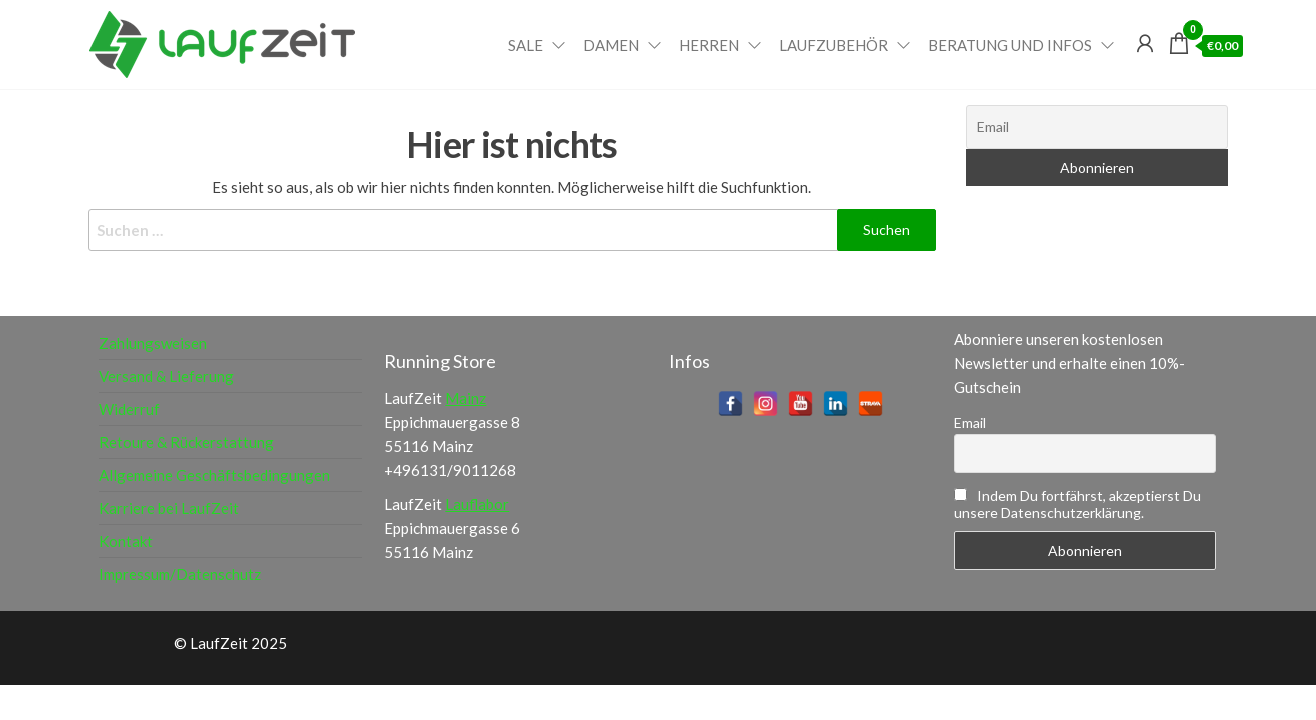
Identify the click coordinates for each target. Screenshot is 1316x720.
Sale (525, 45)
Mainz (465, 398)
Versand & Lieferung (166, 376)
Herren (709, 45)
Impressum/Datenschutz (180, 574)
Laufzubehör (833, 45)
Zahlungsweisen (153, 343)
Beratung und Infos (1010, 45)
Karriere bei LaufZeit (169, 508)
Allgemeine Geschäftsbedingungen (214, 475)
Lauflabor (477, 504)
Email (970, 422)
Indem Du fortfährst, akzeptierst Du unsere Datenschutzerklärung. (1077, 504)
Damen (611, 45)
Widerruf (129, 409)
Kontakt (126, 541)
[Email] (1097, 127)
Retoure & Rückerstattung (186, 442)
